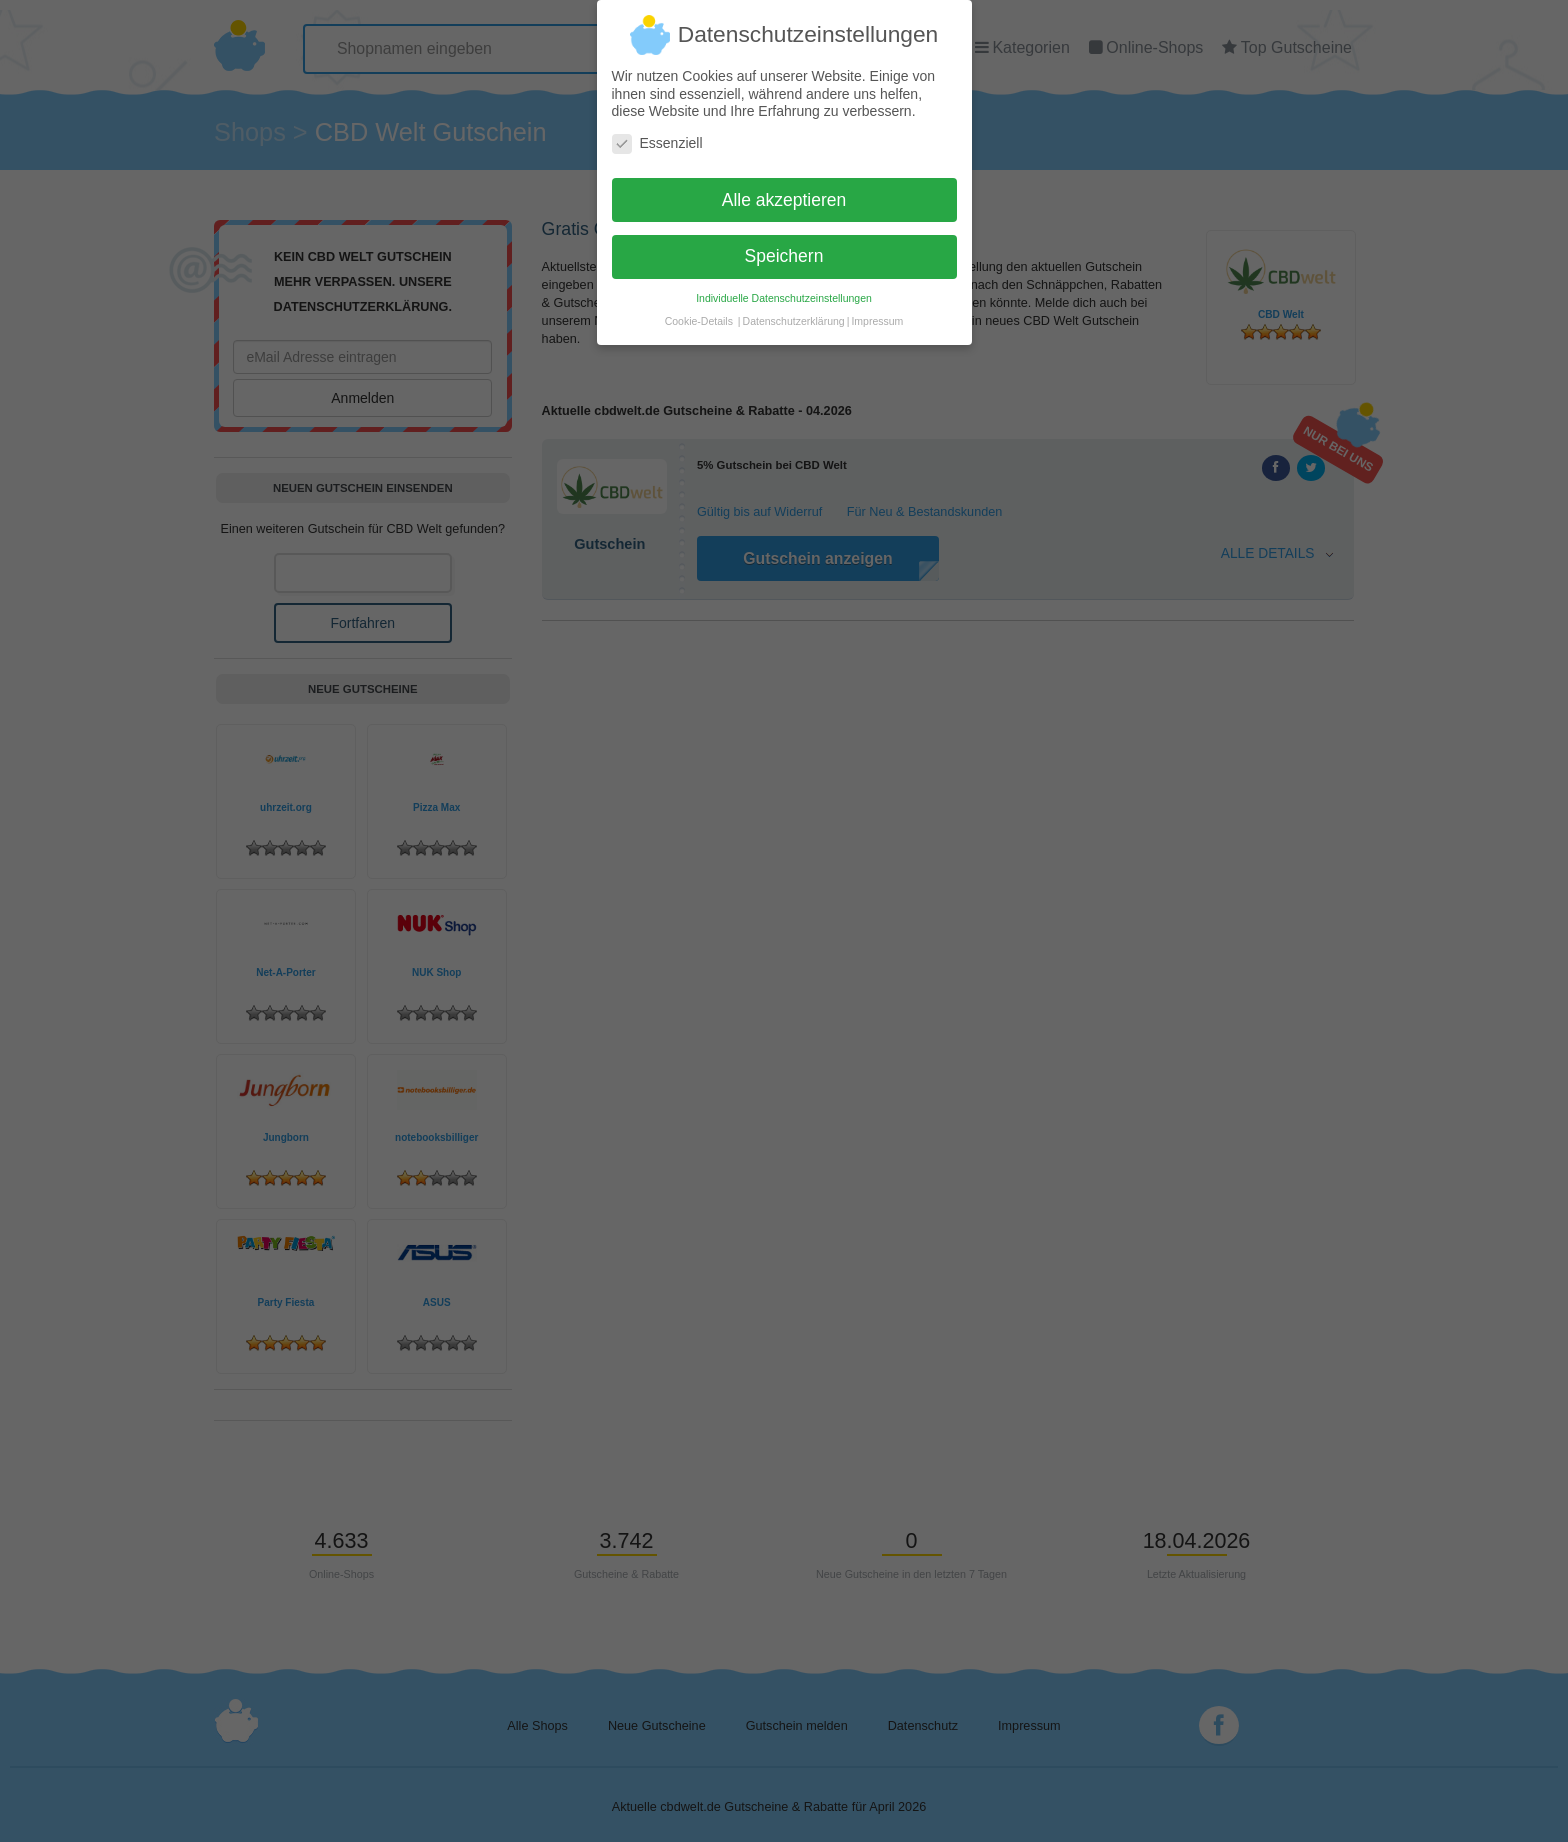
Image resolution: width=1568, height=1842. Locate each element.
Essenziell (657, 134)
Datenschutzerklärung (794, 313)
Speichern (784, 248)
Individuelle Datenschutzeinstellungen (784, 290)
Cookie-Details (699, 313)
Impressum (877, 313)
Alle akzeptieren (784, 191)
